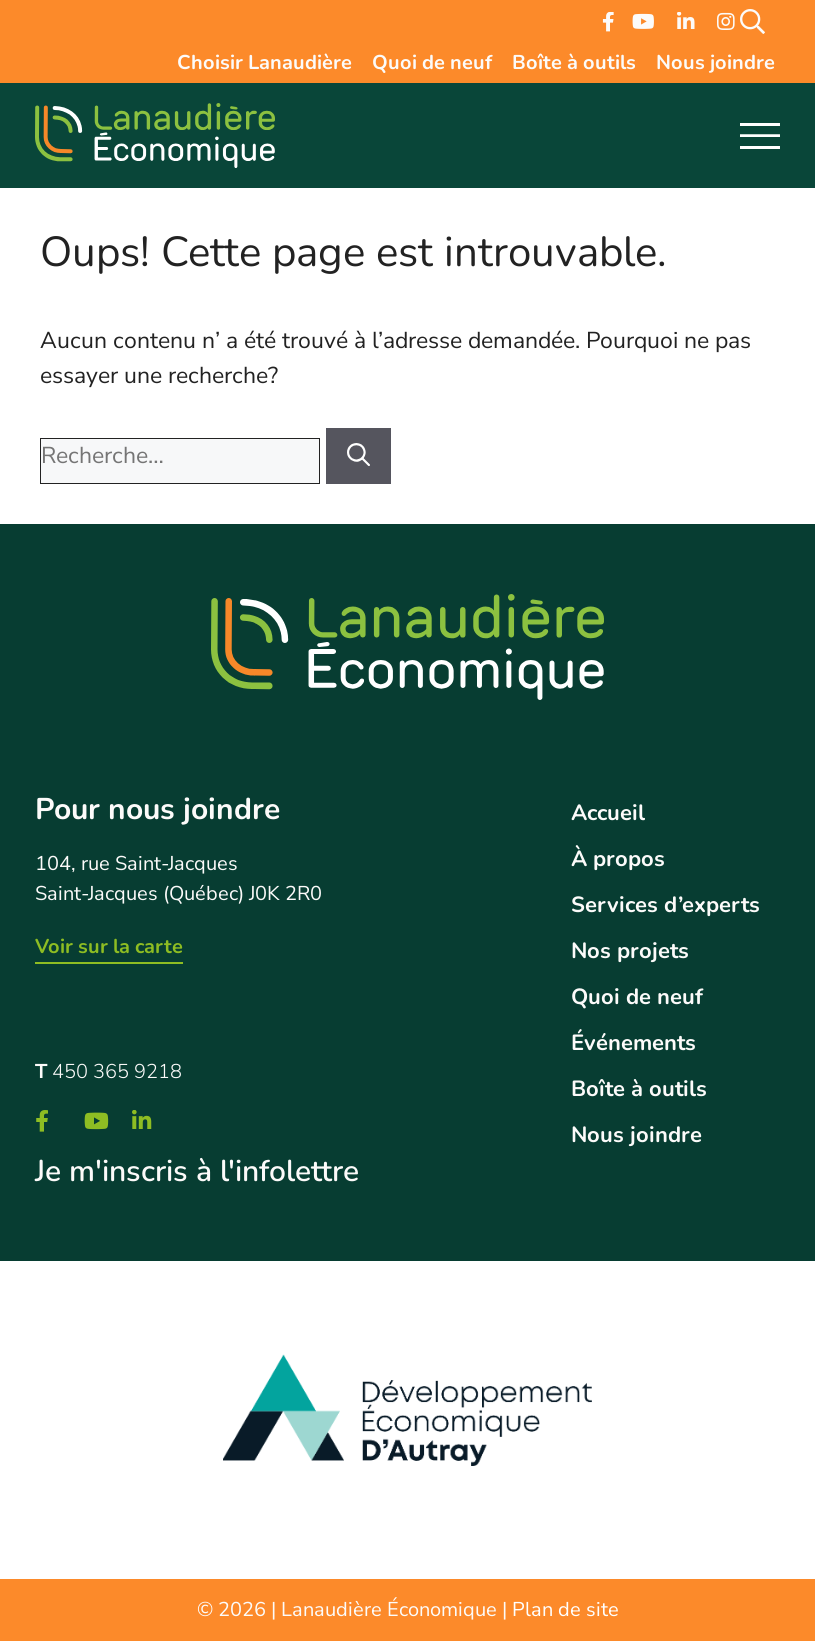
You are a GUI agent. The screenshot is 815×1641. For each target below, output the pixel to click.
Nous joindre (715, 64)
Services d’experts (665, 905)
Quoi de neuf (432, 64)
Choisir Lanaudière (264, 64)
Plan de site (565, 1609)
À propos (618, 859)
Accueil (608, 813)
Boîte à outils (574, 64)
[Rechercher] (358, 456)
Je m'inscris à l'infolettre (197, 1171)
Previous (45, 1420)
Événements (633, 1043)
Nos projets (630, 951)
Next (768, 1420)
